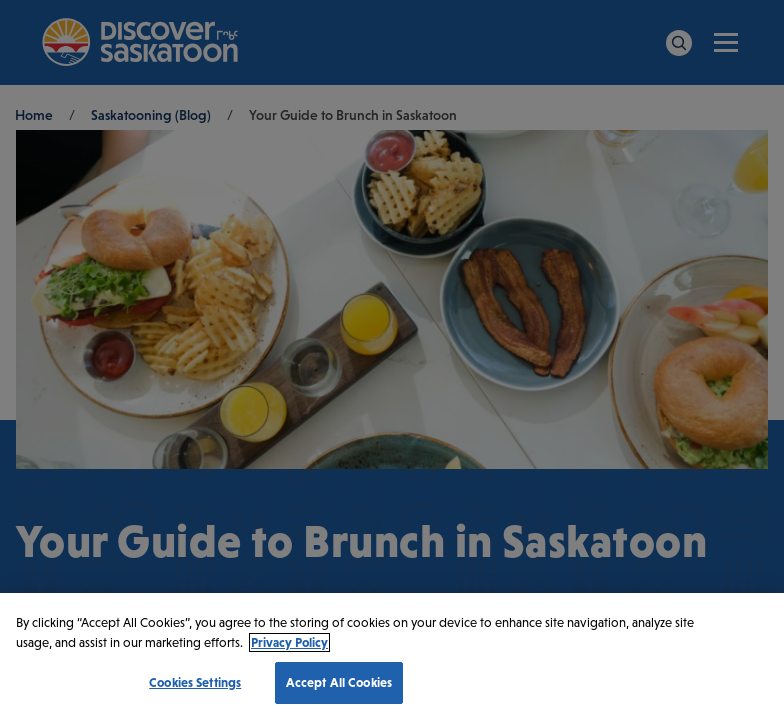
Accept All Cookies (339, 682)
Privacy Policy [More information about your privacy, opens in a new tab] (289, 642)
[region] (392, 656)
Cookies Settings (195, 682)
